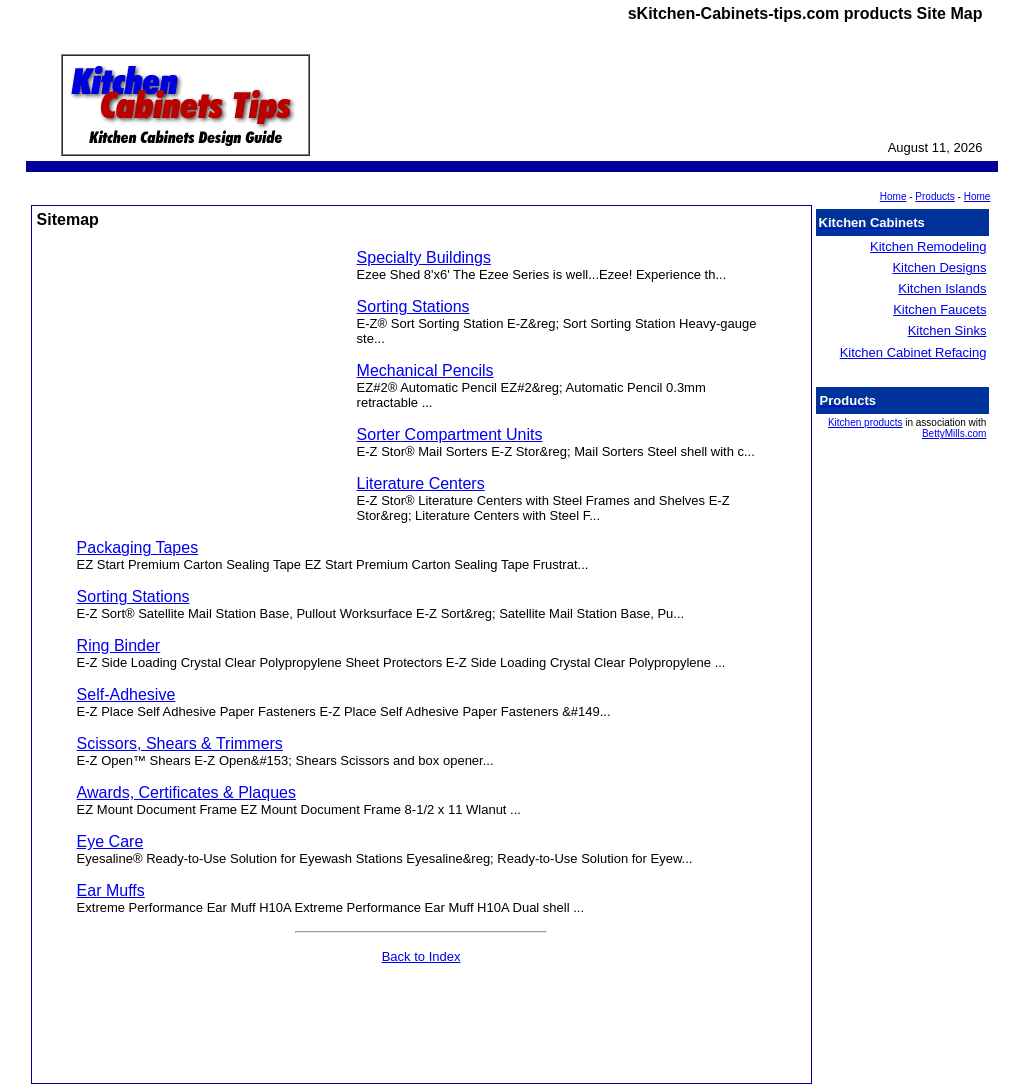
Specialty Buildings (424, 257)
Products (934, 196)
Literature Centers (421, 483)
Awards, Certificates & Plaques (186, 792)
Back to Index (421, 956)
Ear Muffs (111, 890)
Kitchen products (865, 422)
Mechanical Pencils (425, 370)
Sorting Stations (413, 306)
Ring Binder (119, 645)
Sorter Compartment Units (450, 434)
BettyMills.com (954, 433)
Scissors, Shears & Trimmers (180, 743)
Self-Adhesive (126, 694)
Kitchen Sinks (947, 330)
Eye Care (110, 841)
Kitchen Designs (939, 267)
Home (977, 196)
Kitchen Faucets (939, 309)
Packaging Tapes (138, 547)
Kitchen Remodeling (928, 246)
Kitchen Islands (942, 288)
